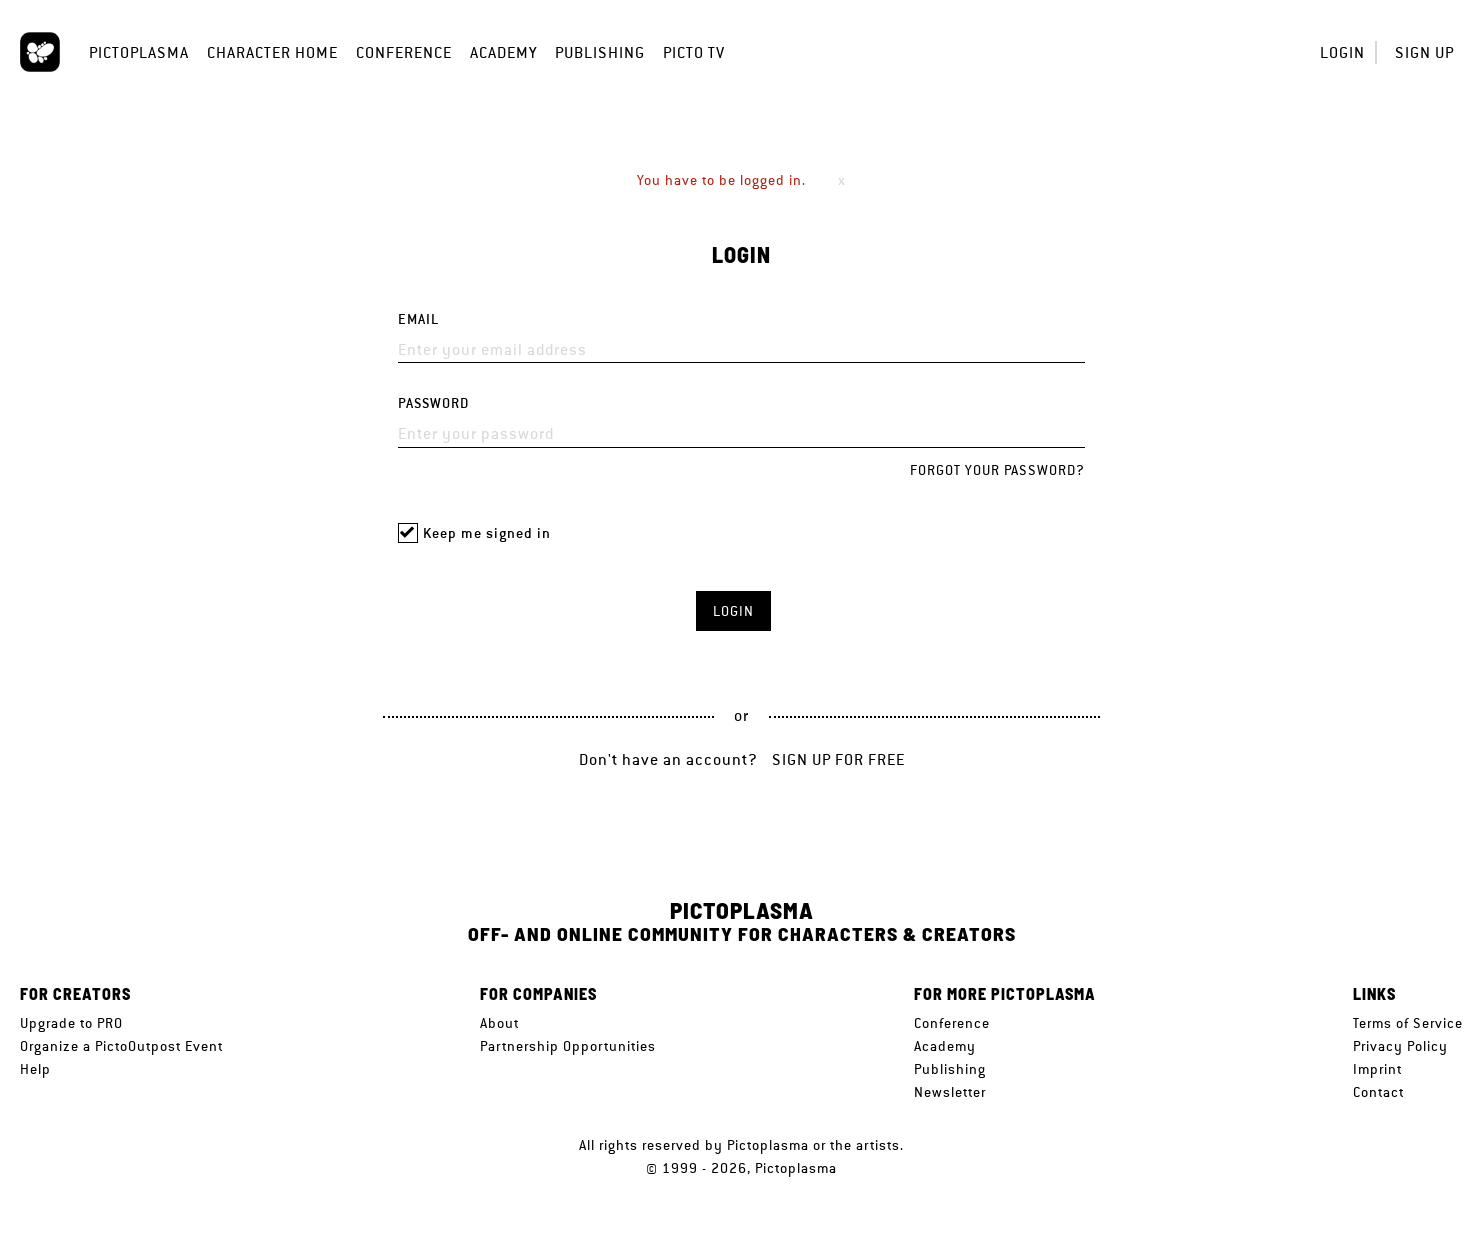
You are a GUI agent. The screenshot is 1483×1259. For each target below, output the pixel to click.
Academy (503, 52)
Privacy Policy (1400, 1046)
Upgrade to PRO (71, 1023)
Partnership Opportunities (568, 1046)
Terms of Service (1408, 1023)
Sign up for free (838, 759)
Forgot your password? (997, 470)
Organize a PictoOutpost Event (121, 1046)
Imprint (1377, 1069)
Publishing (600, 52)
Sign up (1424, 52)
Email (418, 319)
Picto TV (694, 52)
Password (433, 403)
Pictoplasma (139, 52)
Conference (404, 52)
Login (1342, 52)
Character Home (272, 52)
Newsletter (950, 1092)
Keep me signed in (487, 533)
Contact (1378, 1092)
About (499, 1023)
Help (35, 1069)
